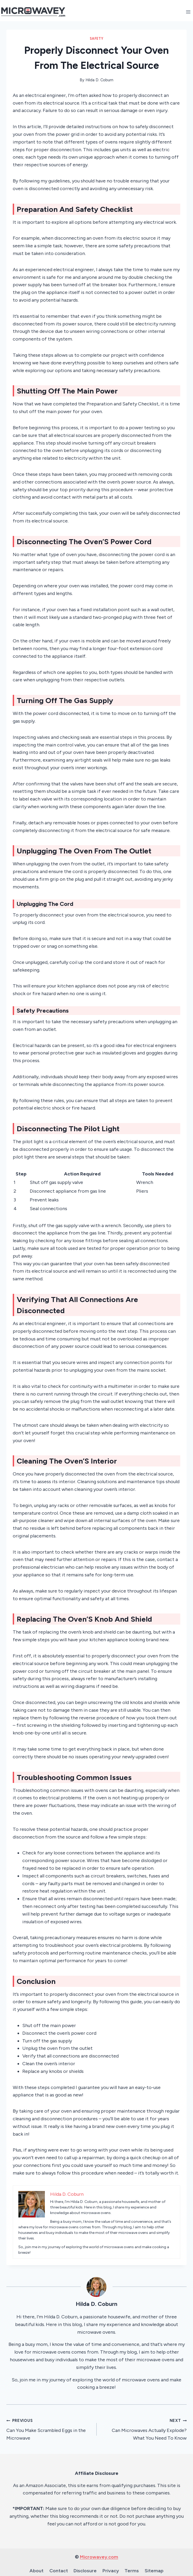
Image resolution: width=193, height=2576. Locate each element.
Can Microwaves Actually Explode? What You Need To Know (144, 2429)
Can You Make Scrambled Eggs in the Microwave (49, 2429)
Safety (97, 39)
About (36, 2571)
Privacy (110, 2571)
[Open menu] (188, 12)
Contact (58, 2571)
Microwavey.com (99, 2557)
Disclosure (85, 2571)
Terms (132, 2571)
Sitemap (154, 2571)
